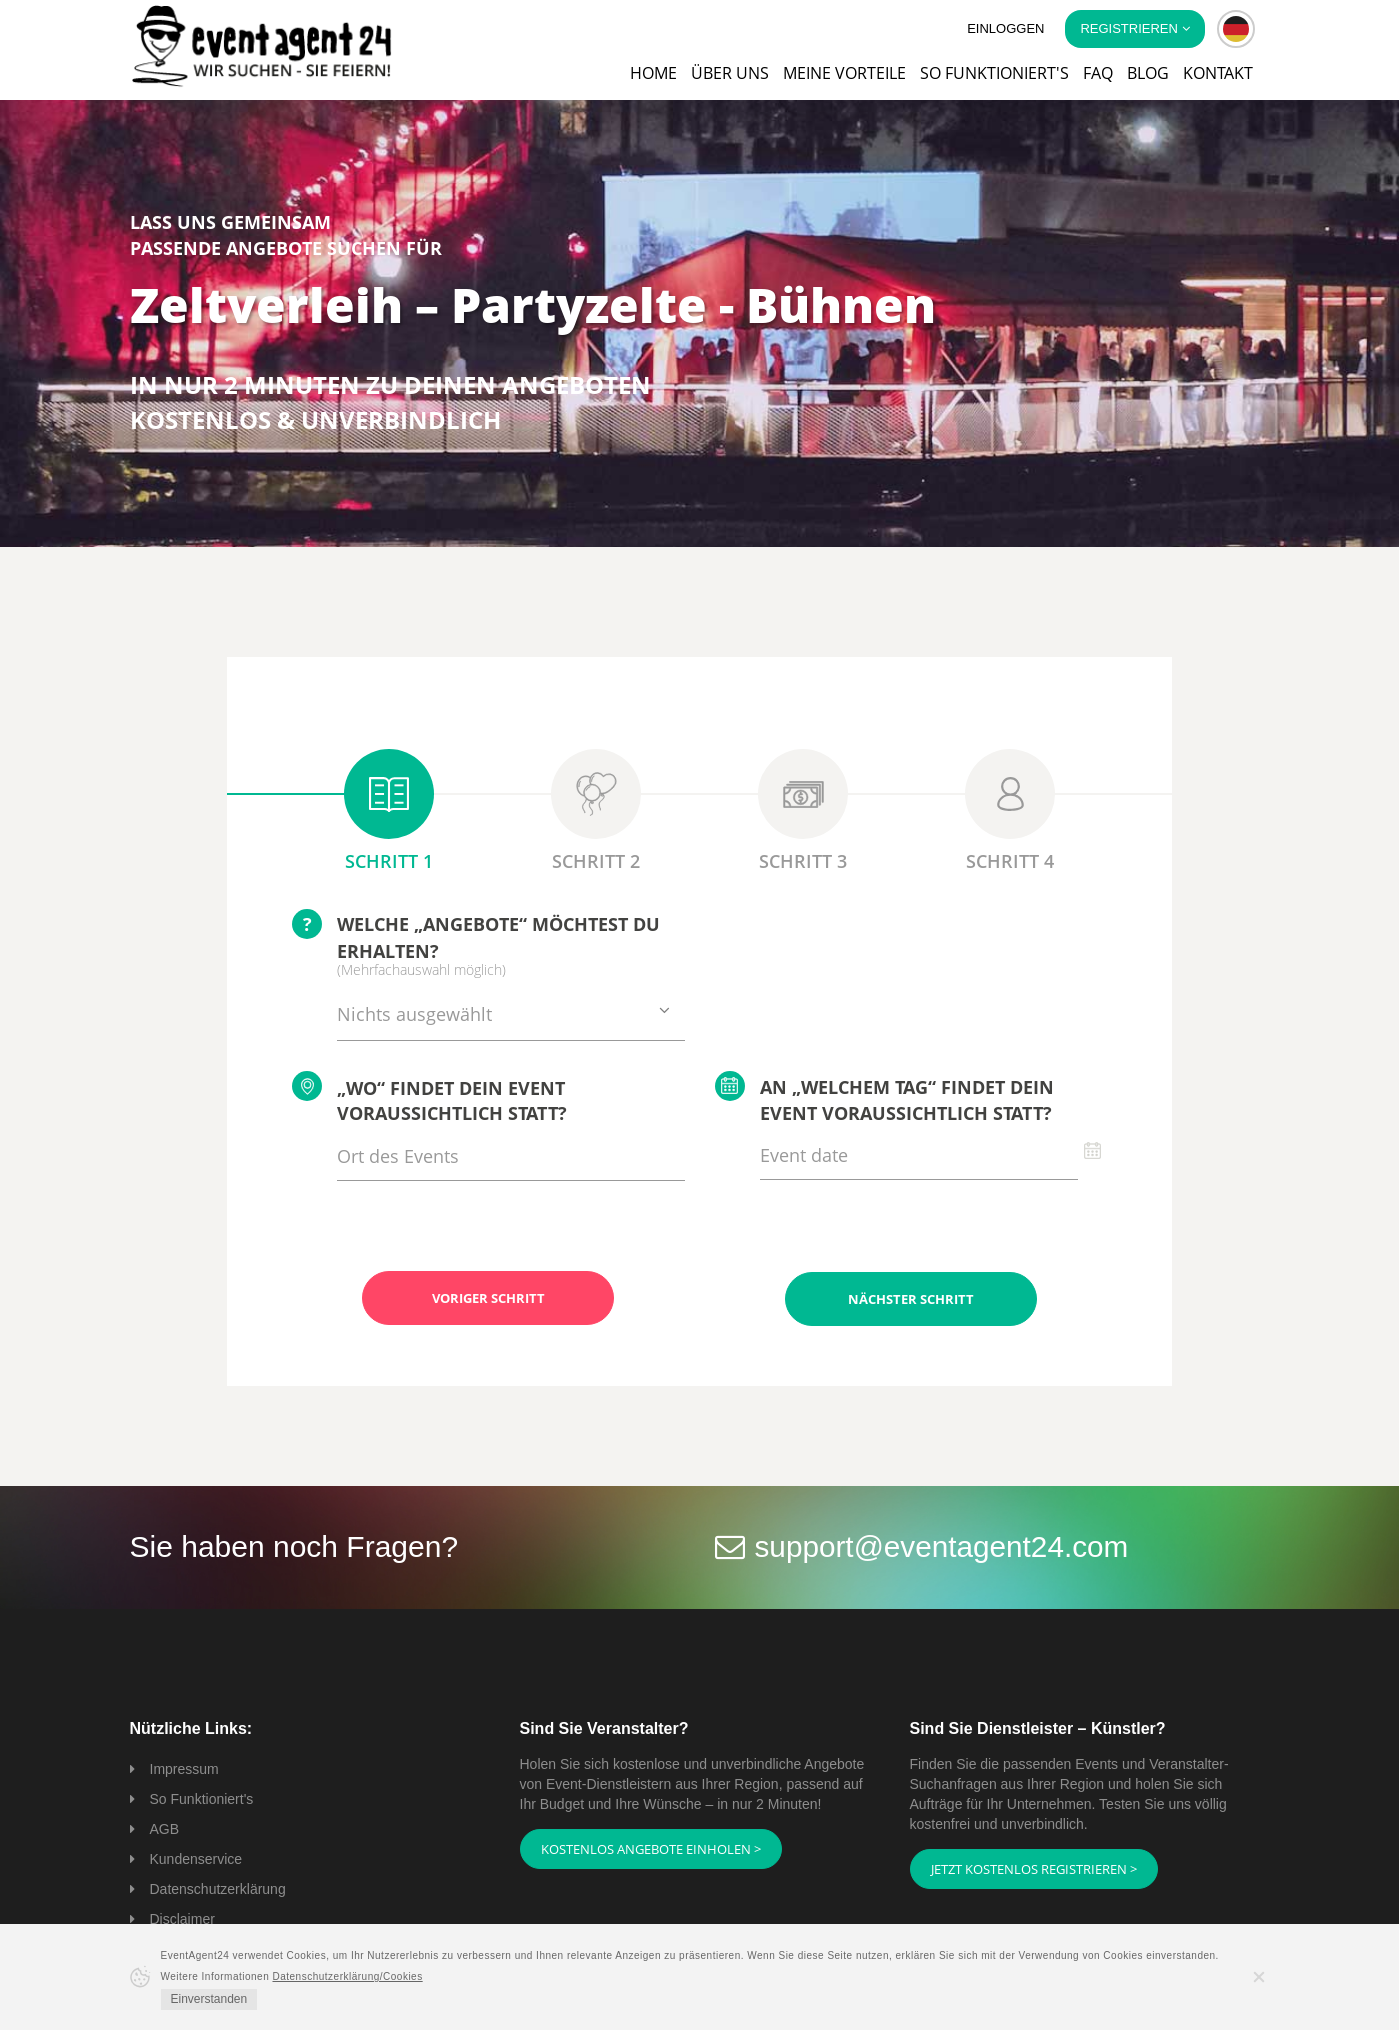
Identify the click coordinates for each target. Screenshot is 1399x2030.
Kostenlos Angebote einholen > (651, 1848)
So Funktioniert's (202, 1798)
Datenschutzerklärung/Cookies (347, 1976)
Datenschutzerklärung (218, 1888)
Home (653, 73)
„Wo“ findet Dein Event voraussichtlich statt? (429, 1098)
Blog (1148, 73)
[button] (1236, 29)
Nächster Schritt (911, 1298)
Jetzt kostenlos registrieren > (1034, 1868)
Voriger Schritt (488, 1298)
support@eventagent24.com (943, 1545)
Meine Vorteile (844, 73)
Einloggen (1005, 28)
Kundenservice (196, 1858)
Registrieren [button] (1134, 28)
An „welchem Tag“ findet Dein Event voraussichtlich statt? (884, 1098)
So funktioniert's (994, 73)
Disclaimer (182, 1918)
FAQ (1098, 73)
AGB (165, 1828)
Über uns (730, 73)
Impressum (184, 1768)
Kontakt (1218, 73)
